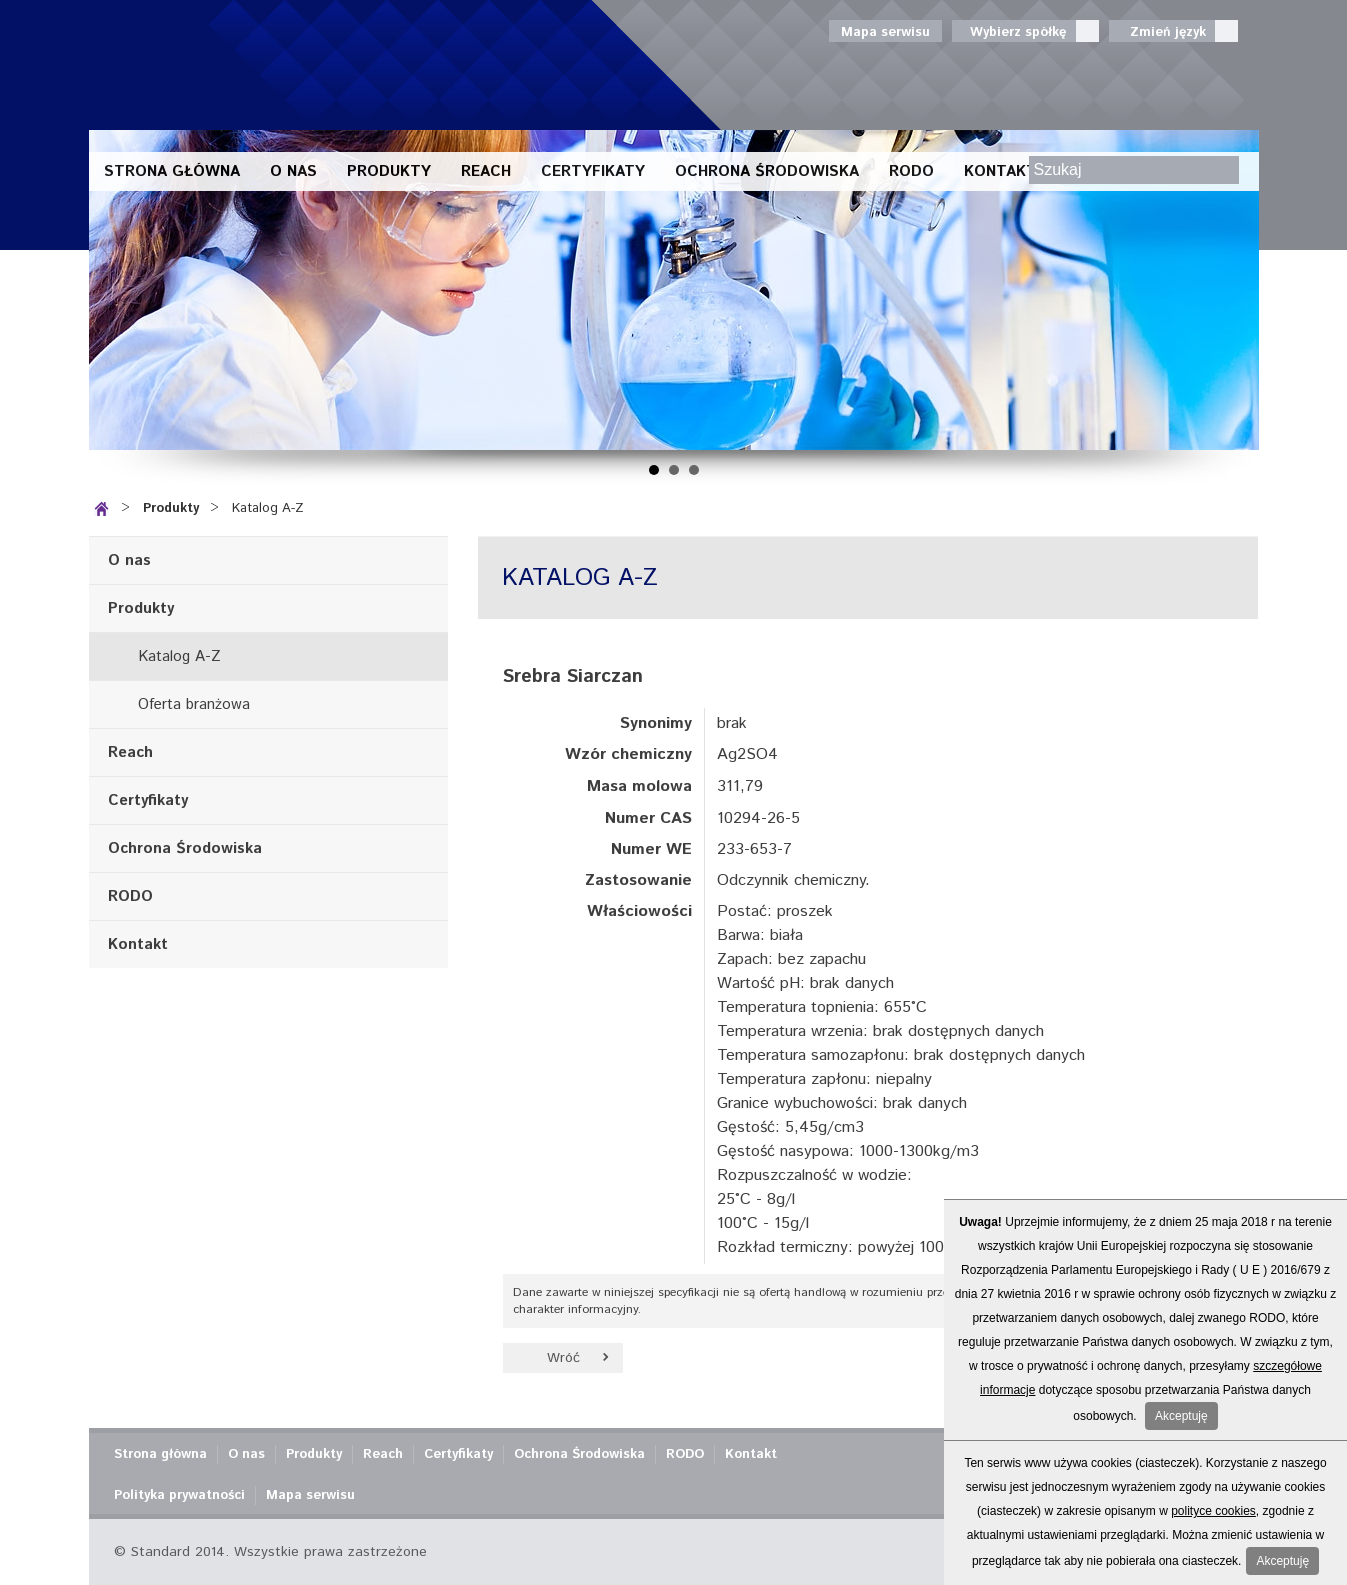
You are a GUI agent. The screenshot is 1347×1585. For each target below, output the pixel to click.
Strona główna (172, 171)
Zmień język (1173, 31)
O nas (293, 171)
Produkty (389, 171)
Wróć (563, 1358)
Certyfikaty (593, 171)
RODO (911, 171)
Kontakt (1000, 171)
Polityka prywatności (179, 1495)
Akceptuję (1181, 1416)
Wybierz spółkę (1025, 31)
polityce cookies (1213, 1511)
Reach (486, 171)
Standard (274, 65)
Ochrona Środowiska (767, 171)
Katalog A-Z (268, 508)
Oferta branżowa (194, 704)
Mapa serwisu (885, 32)
